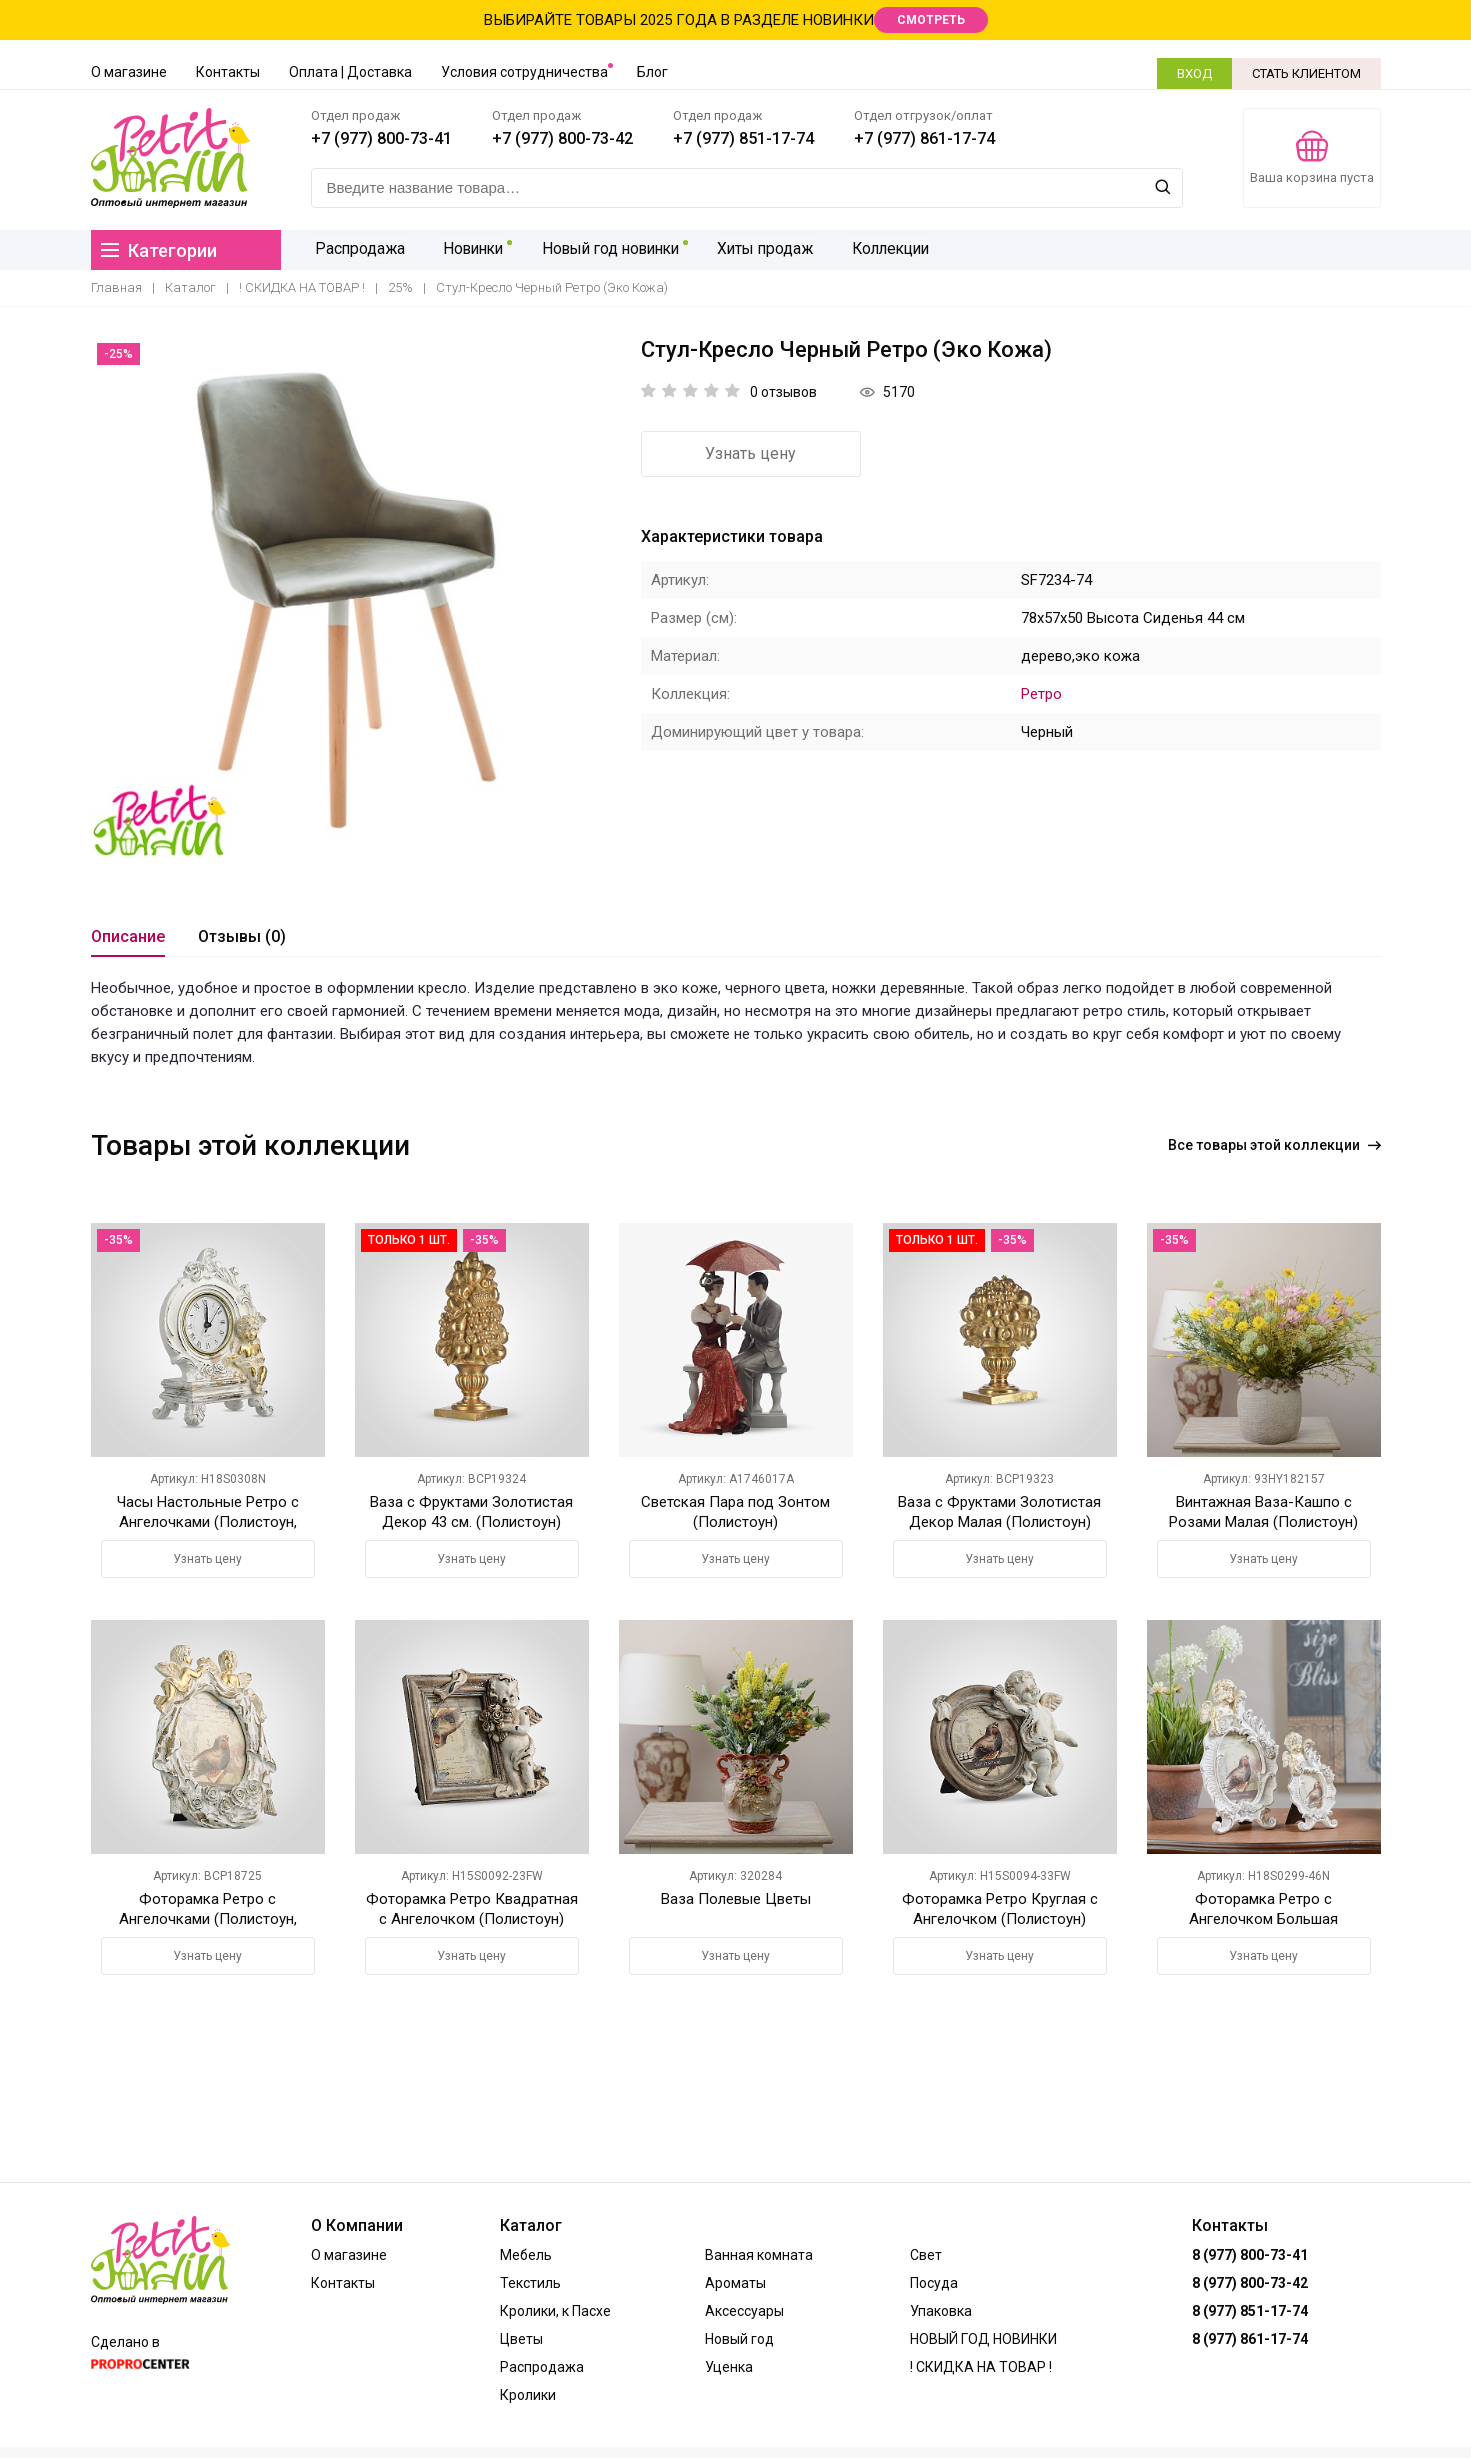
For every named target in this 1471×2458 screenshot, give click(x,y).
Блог (652, 72)
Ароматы (735, 2283)
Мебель (526, 2255)
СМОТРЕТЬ (931, 20)
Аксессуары (744, 2311)
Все (1274, 1145)
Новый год (739, 2339)
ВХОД (1194, 73)
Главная (116, 287)
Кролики (528, 2395)
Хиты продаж (758, 249)
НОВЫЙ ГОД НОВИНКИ (983, 2339)
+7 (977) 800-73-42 (562, 138)
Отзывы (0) (242, 936)
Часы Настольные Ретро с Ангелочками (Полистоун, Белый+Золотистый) (208, 1522)
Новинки (466, 249)
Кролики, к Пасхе (555, 2311)
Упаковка (941, 2311)
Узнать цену (750, 453)
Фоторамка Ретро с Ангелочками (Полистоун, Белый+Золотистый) (208, 1919)
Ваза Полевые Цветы (736, 1899)
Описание (128, 936)
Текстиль (530, 2283)
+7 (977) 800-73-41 (381, 138)
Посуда (934, 2283)
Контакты (228, 72)
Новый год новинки (603, 249)
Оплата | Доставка (350, 72)
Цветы (521, 2339)
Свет (926, 2255)
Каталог (190, 287)
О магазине (129, 72)
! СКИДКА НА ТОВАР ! (302, 287)
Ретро (1041, 694)
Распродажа (357, 249)
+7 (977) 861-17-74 (924, 138)
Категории (159, 250)
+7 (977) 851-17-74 (743, 138)
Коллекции (880, 249)
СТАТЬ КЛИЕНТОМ (1306, 73)
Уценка (729, 2367)
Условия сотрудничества (524, 72)
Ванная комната (759, 2255)
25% (400, 287)
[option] (351, 597)
